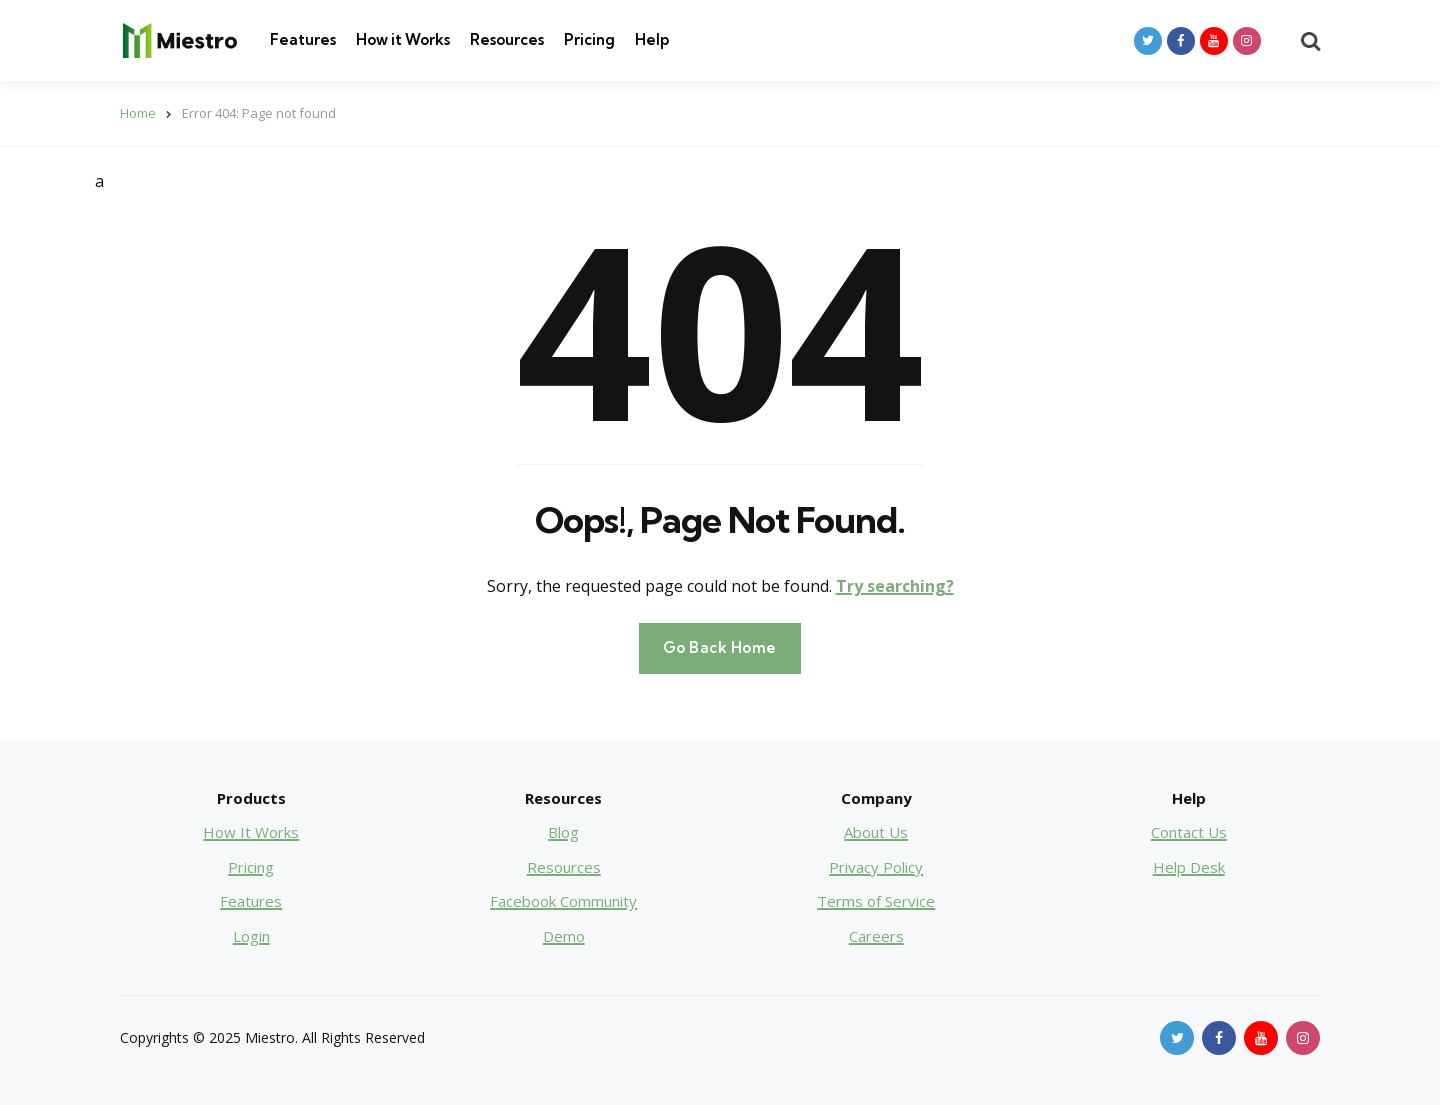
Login (251, 936)
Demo (564, 936)
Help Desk (1189, 867)
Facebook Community (563, 901)
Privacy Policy (876, 867)
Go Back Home (720, 647)
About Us (876, 832)
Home (138, 113)
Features (303, 39)
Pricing (589, 39)
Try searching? (895, 586)
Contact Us (1189, 832)
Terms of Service (876, 901)
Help (652, 39)
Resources (507, 39)
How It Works (251, 832)
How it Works (403, 39)
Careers (876, 936)
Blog (563, 832)
